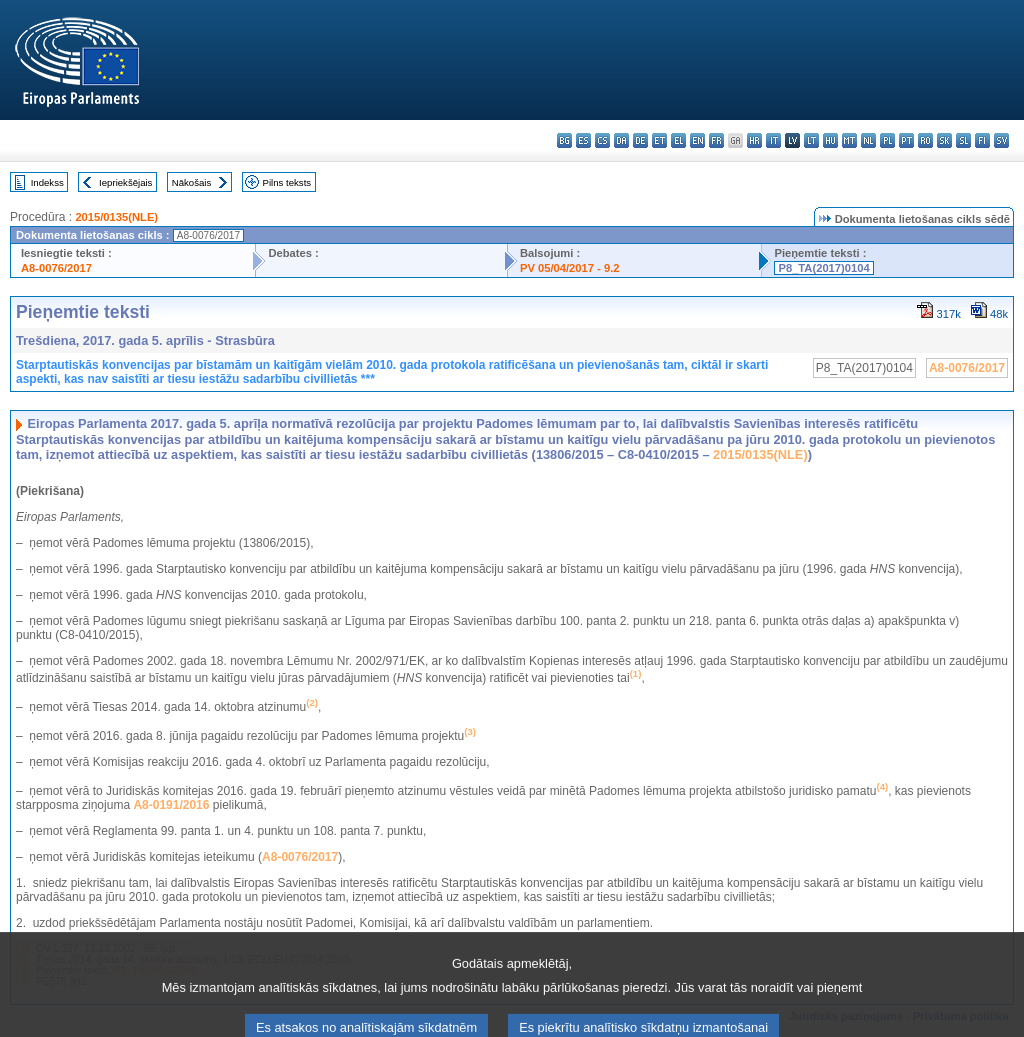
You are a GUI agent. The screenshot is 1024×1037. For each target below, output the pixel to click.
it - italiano (773, 140)
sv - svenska (1001, 140)
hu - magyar (830, 140)
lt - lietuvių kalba (811, 140)
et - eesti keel (659, 140)
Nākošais (191, 182)
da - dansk (621, 140)
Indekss (47, 182)
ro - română (925, 140)
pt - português (906, 140)
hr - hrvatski (754, 140)
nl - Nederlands (868, 140)
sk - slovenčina (944, 140)
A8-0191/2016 (171, 805)
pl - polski (887, 140)
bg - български (564, 140)
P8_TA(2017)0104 (823, 268)
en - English (697, 140)
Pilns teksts (287, 182)
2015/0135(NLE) (116, 217)
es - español (583, 140)
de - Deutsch (640, 140)
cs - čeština (602, 140)
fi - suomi (982, 140)
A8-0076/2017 (56, 268)
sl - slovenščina (963, 140)
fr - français (716, 140)
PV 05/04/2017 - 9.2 (570, 268)
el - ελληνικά (678, 140)
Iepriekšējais (125, 182)
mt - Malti (849, 140)
